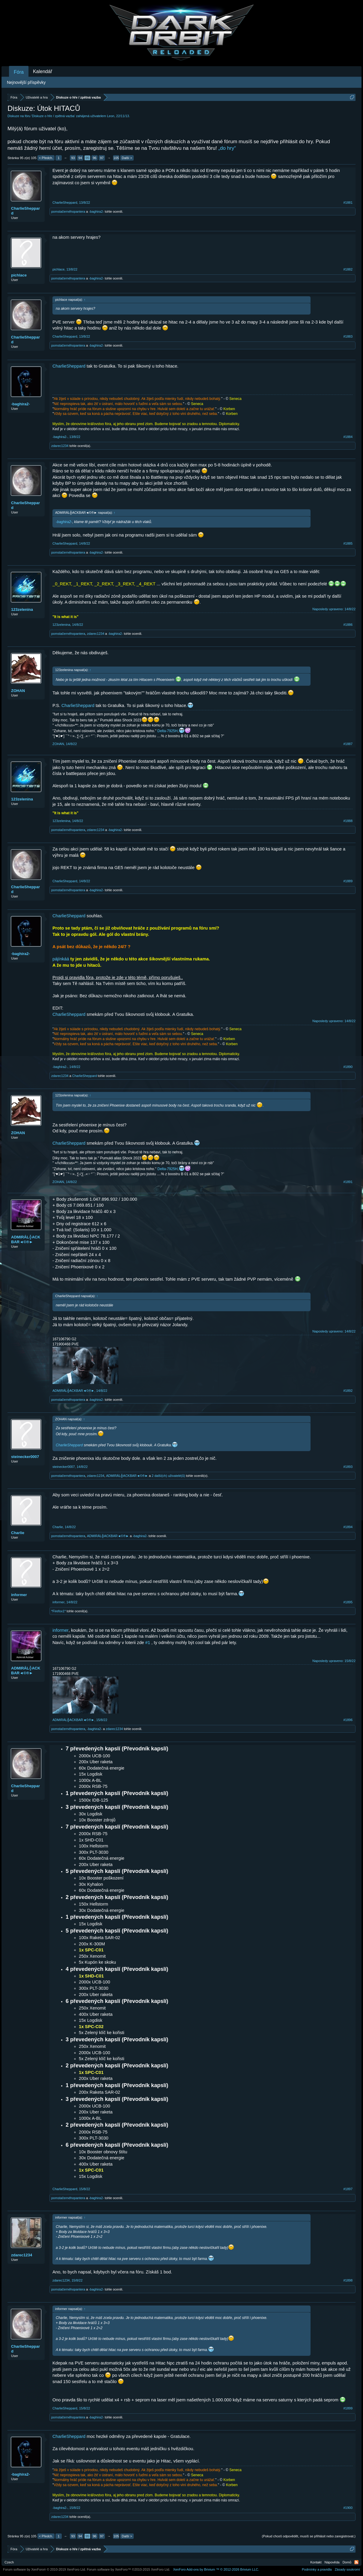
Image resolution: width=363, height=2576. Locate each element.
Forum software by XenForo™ (128, 2569)
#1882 (348, 269)
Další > (127, 158)
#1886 (348, 624)
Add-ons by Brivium (216, 2569)
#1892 (348, 1390)
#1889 (348, 881)
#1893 (348, 1466)
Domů (347, 2562)
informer (19, 1595)
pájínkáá (60, 959)
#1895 (348, 1602)
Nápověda (332, 2562)
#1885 (348, 543)
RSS (356, 2562)
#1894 (348, 1527)
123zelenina (22, 609)
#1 (147, 1642)
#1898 (348, 2280)
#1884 (348, 437)
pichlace (19, 275)
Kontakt (315, 2562)
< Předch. (46, 158)
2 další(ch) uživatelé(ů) (168, 1475)
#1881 (348, 202)
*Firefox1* (58, 1611)
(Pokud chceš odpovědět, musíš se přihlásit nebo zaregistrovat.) (309, 2536)
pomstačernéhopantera (68, 211)
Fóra (19, 72)
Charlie (17, 1533)
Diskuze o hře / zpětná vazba (53, 116)
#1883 (348, 336)
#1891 (348, 1182)
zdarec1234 (60, 446)
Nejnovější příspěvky (26, 82)
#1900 (348, 2507)
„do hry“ (227, 148)
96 (94, 158)
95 (87, 158)
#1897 (348, 2189)
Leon (110, 116)
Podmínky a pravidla (317, 2569)
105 (116, 158)
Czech (9, 2562)
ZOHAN (18, 690)
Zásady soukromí (347, 2569)
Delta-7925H (167, 731)
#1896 (348, 1720)
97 (101, 158)
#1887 (348, 744)
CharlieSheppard (25, 210)
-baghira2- (96, 211)
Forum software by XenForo (44, 2569)
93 (73, 158)
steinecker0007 (25, 1456)
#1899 (348, 2408)
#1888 (348, 821)
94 (80, 158)
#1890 (348, 1067)
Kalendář (42, 71)
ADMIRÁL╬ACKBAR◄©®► (25, 1239)
